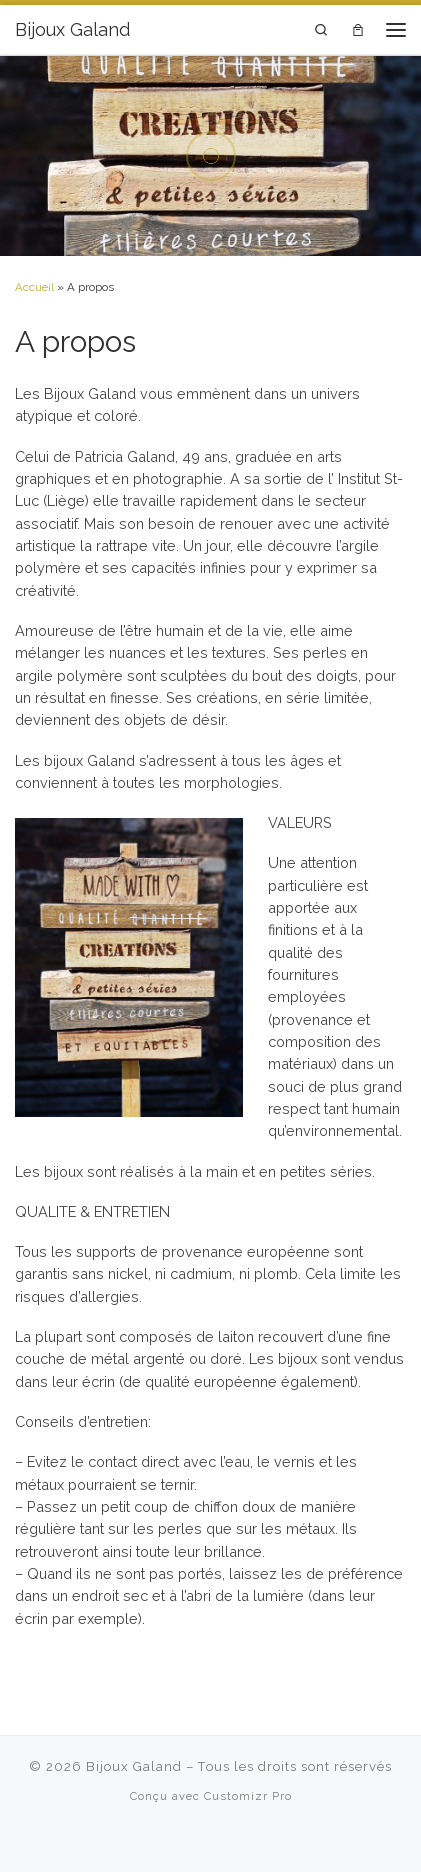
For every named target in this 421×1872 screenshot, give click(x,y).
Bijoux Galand (134, 1766)
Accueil (34, 287)
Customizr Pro (248, 1796)
